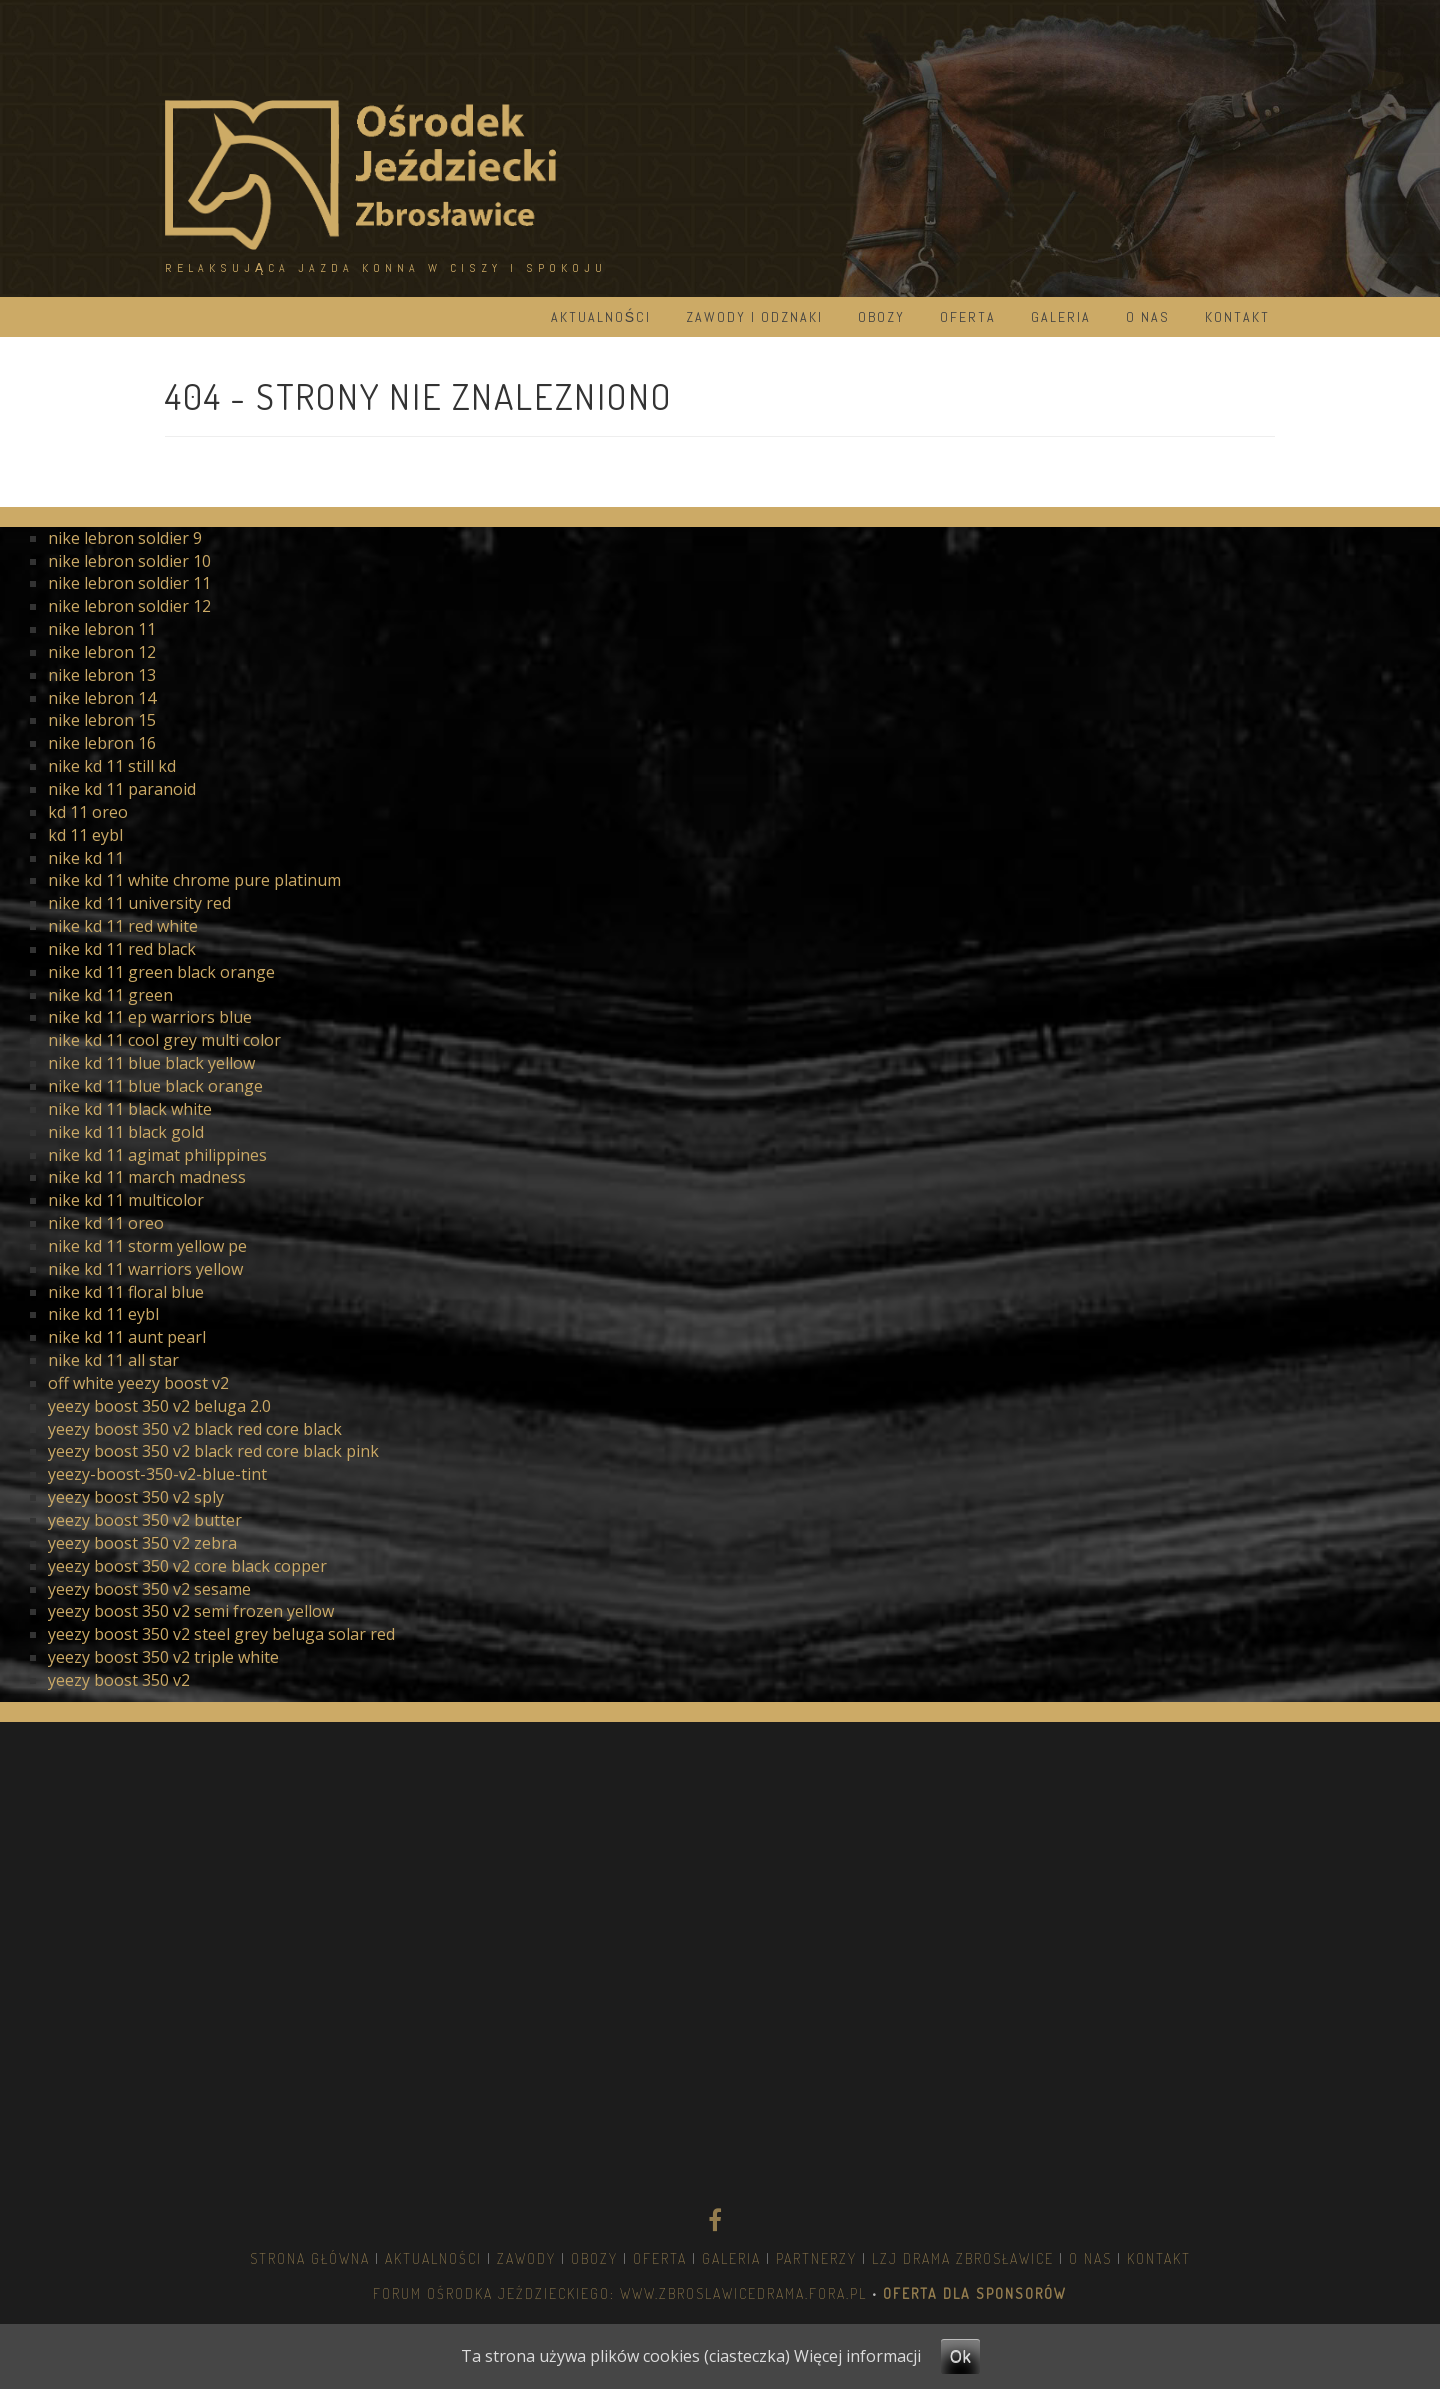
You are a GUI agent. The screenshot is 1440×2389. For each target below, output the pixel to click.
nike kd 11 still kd (112, 766)
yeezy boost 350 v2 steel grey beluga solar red (221, 1634)
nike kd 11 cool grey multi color (164, 1040)
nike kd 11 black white (130, 1109)
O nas (1148, 317)
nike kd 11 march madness (147, 1177)
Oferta (968, 317)
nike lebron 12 (102, 652)
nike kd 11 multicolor (126, 1200)
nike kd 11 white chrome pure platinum (194, 880)
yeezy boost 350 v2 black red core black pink (213, 1451)
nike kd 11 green (110, 995)
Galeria (1061, 317)
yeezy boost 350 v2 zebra (142, 1543)
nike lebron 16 (102, 743)
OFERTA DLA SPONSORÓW (972, 2293)
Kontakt (1237, 317)
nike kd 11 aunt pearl (127, 1337)
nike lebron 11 (102, 629)
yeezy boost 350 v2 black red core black (195, 1429)
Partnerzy (816, 2258)
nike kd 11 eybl (103, 1314)
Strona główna (310, 2258)
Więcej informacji (857, 2356)
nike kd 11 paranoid (122, 789)
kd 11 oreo (88, 812)
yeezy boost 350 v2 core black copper (187, 1566)
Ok (960, 2356)
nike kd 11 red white (123, 926)
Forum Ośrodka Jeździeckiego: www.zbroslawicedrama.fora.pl (620, 2293)
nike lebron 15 (102, 720)
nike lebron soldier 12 (129, 606)
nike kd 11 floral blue (126, 1292)
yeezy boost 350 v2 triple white (163, 1657)
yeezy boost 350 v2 (119, 1680)
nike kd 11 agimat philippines (157, 1155)
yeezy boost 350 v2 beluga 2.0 (159, 1406)
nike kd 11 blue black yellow (151, 1063)
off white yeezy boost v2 (138, 1383)
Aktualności (601, 317)
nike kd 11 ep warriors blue (150, 1017)
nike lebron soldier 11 (129, 583)
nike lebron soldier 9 (125, 538)
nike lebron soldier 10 (129, 561)
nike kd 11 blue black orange (155, 1086)
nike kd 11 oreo (106, 1223)
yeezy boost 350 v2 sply (136, 1497)
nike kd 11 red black (122, 949)
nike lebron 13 (102, 675)
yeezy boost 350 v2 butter (145, 1520)
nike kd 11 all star (113, 1360)
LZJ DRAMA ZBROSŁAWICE (963, 2258)
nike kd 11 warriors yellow (145, 1269)
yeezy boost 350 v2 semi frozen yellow (191, 1611)
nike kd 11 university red (139, 903)
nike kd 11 (86, 858)
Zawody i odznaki (754, 317)
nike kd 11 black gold (126, 1132)
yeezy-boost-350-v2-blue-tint (157, 1474)
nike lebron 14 (102, 698)
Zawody (526, 2258)
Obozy (881, 317)
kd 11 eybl (85, 835)
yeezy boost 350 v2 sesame (149, 1589)
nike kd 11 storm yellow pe (147, 1246)
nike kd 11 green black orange (161, 972)
